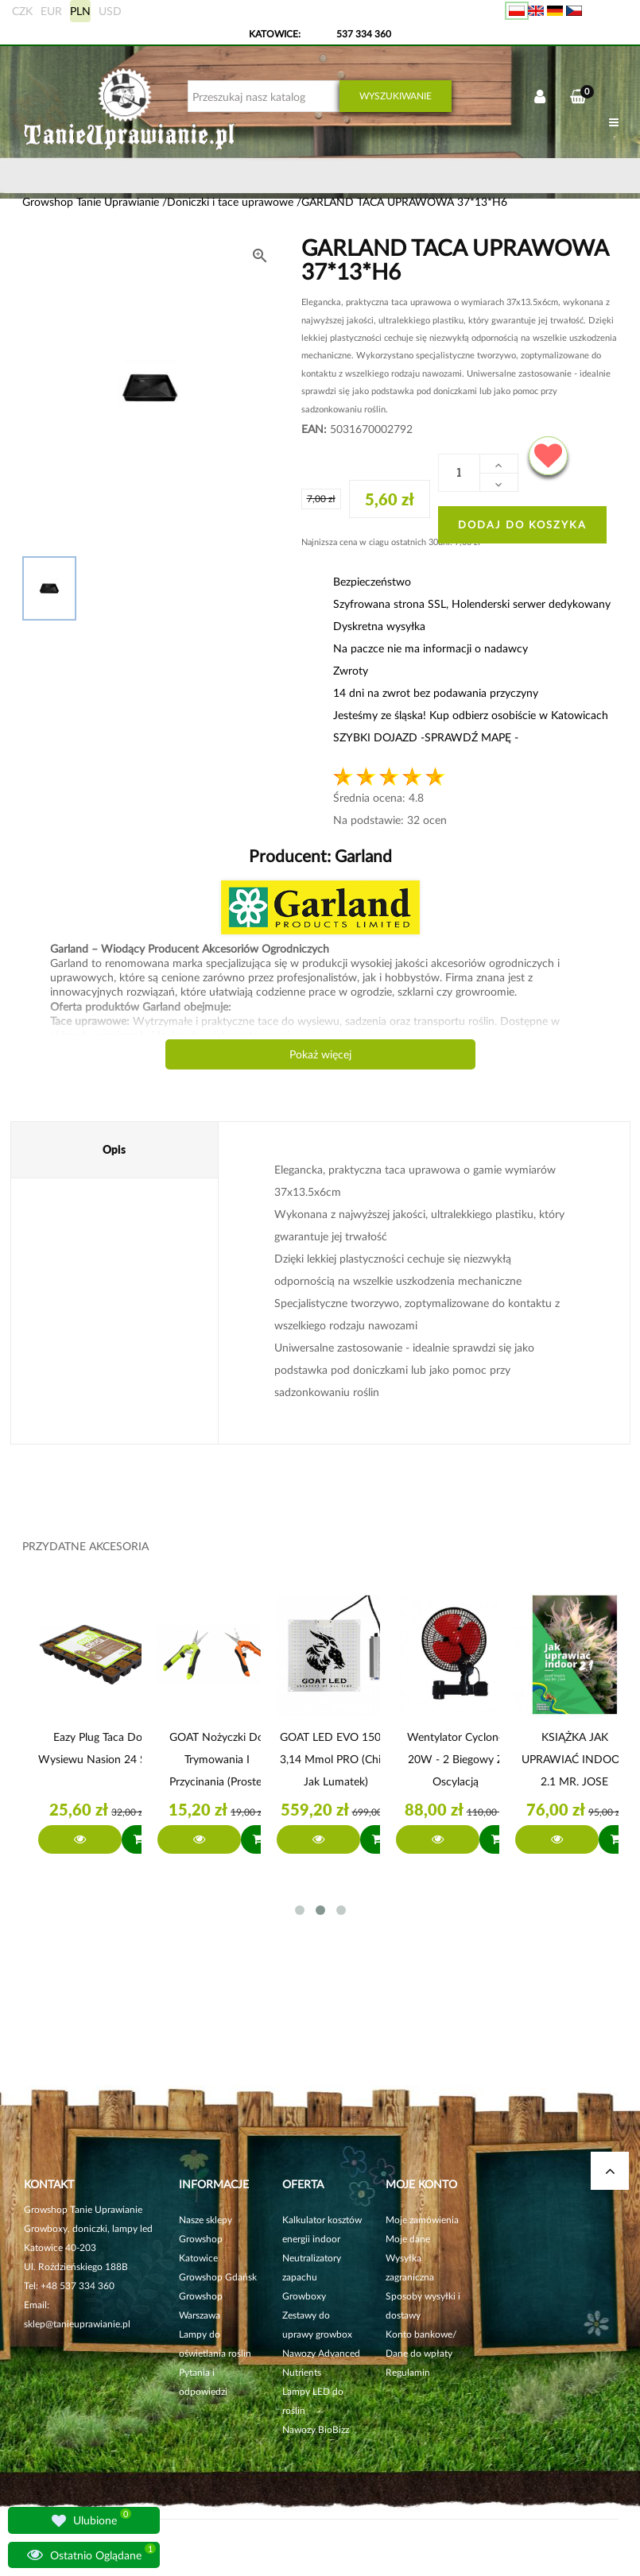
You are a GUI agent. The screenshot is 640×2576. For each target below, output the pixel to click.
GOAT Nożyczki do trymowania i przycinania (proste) (217, 1759)
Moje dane (408, 2239)
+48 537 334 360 (77, 2286)
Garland (361, 855)
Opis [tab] (114, 1149)
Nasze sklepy (205, 2220)
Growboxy (304, 2296)
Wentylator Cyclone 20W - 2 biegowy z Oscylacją (455, 1759)
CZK (22, 10)
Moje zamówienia (422, 2220)
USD (110, 10)
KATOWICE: (276, 34)
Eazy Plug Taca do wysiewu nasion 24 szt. (97, 1748)
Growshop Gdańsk (218, 2277)
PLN (80, 10)
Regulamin (408, 2372)
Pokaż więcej (320, 1054)
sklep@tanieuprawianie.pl (77, 2324)
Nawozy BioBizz (315, 2429)
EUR (51, 10)
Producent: (320, 855)
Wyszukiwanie (395, 96)
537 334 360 (363, 34)
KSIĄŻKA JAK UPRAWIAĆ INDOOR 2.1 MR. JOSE (574, 1759)
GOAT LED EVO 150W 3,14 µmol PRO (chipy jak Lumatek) (336, 1759)
